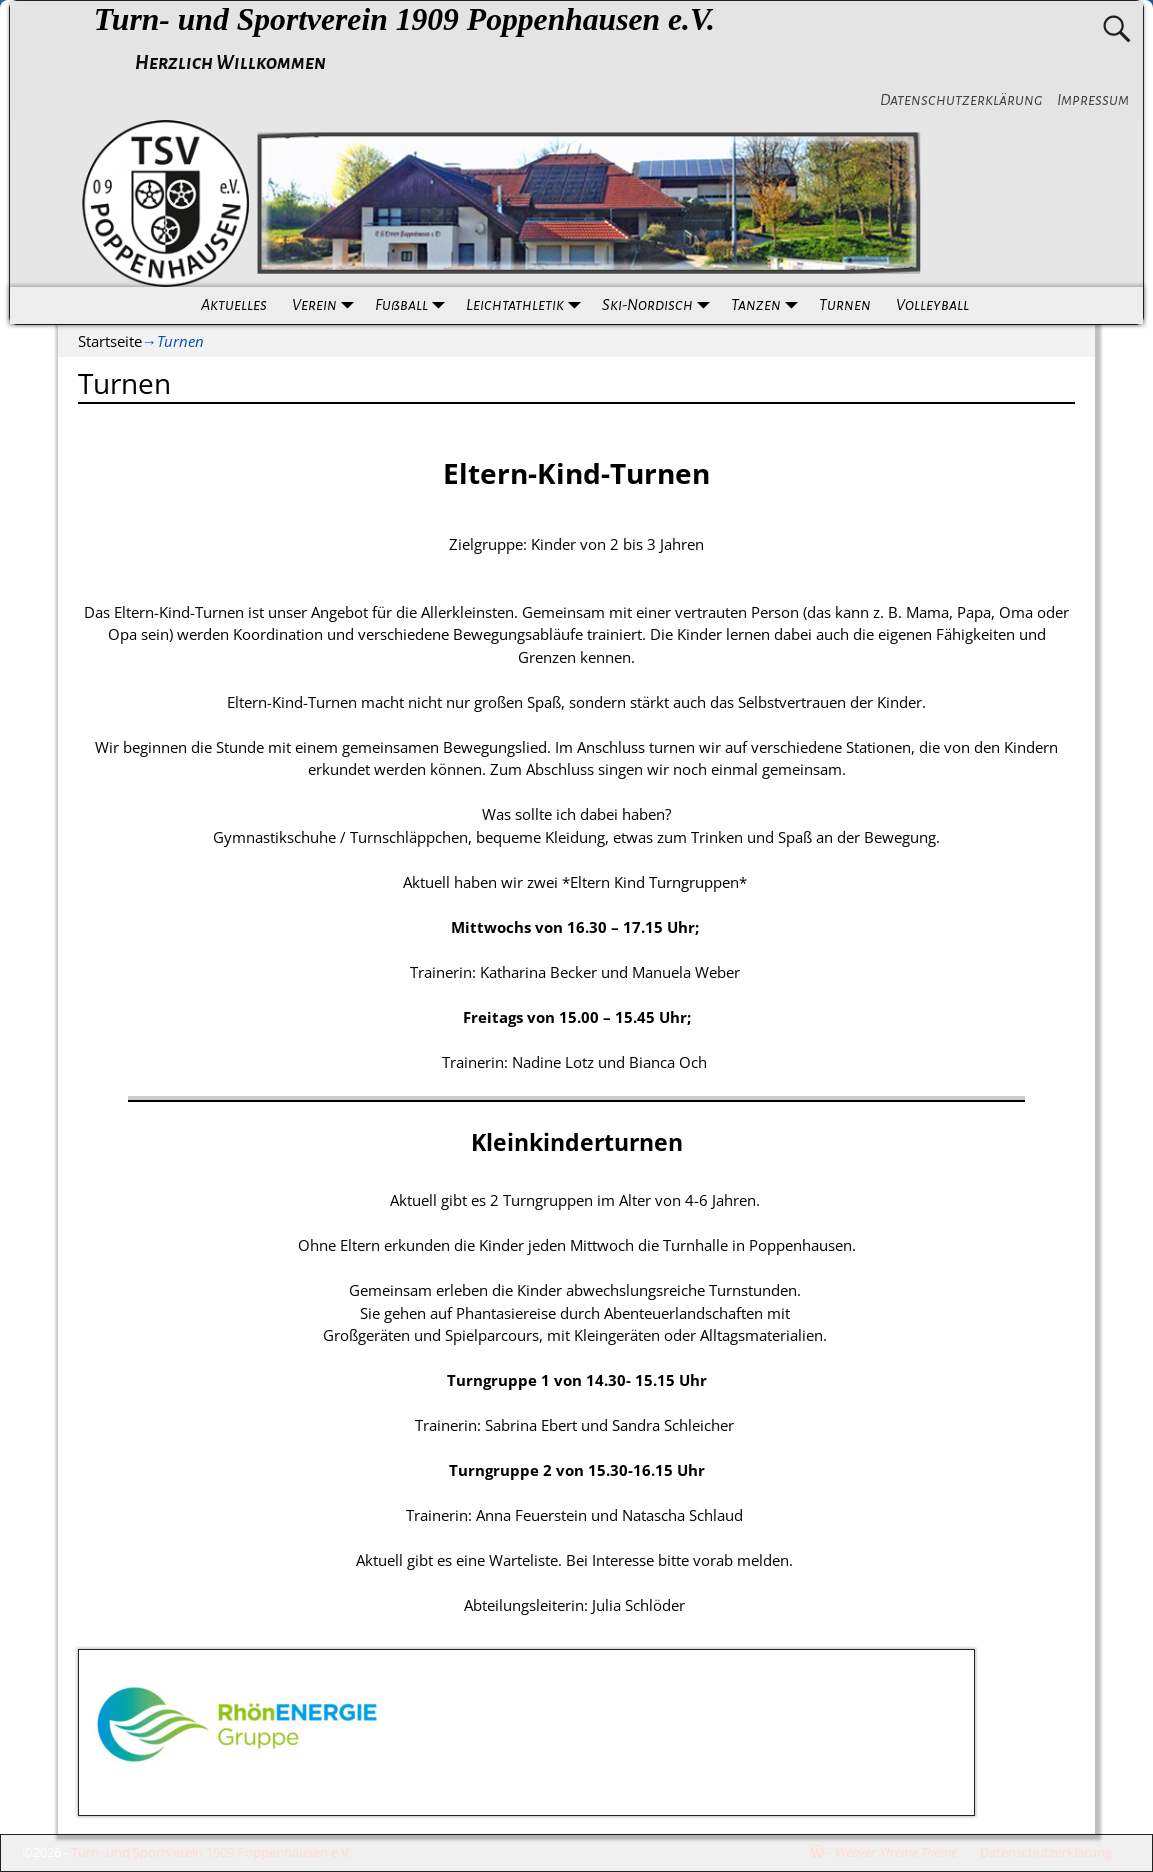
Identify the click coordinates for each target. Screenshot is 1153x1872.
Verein (327, 305)
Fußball (414, 305)
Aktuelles (234, 305)
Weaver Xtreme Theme (896, 1852)
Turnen (845, 305)
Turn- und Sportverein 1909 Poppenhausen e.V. (404, 19)
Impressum (1093, 100)
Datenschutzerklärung (961, 100)
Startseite (110, 341)
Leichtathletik (527, 305)
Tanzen (768, 305)
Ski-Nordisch (660, 305)
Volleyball (932, 305)
